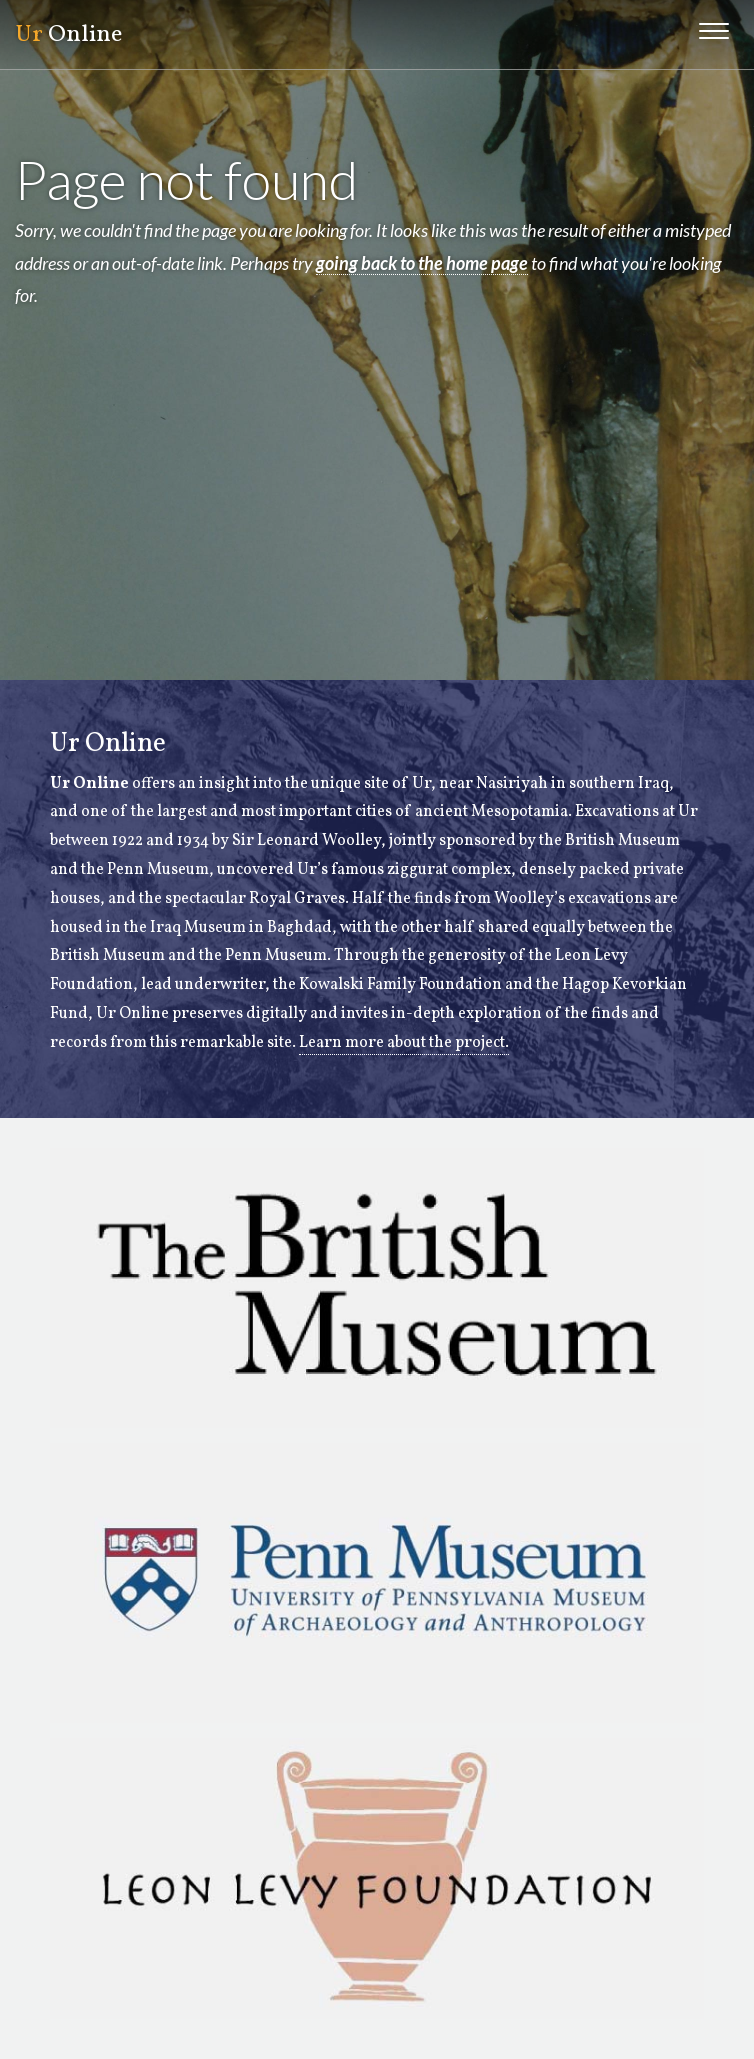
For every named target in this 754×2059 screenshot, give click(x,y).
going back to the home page (422, 263)
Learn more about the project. (404, 1043)
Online (68, 35)
